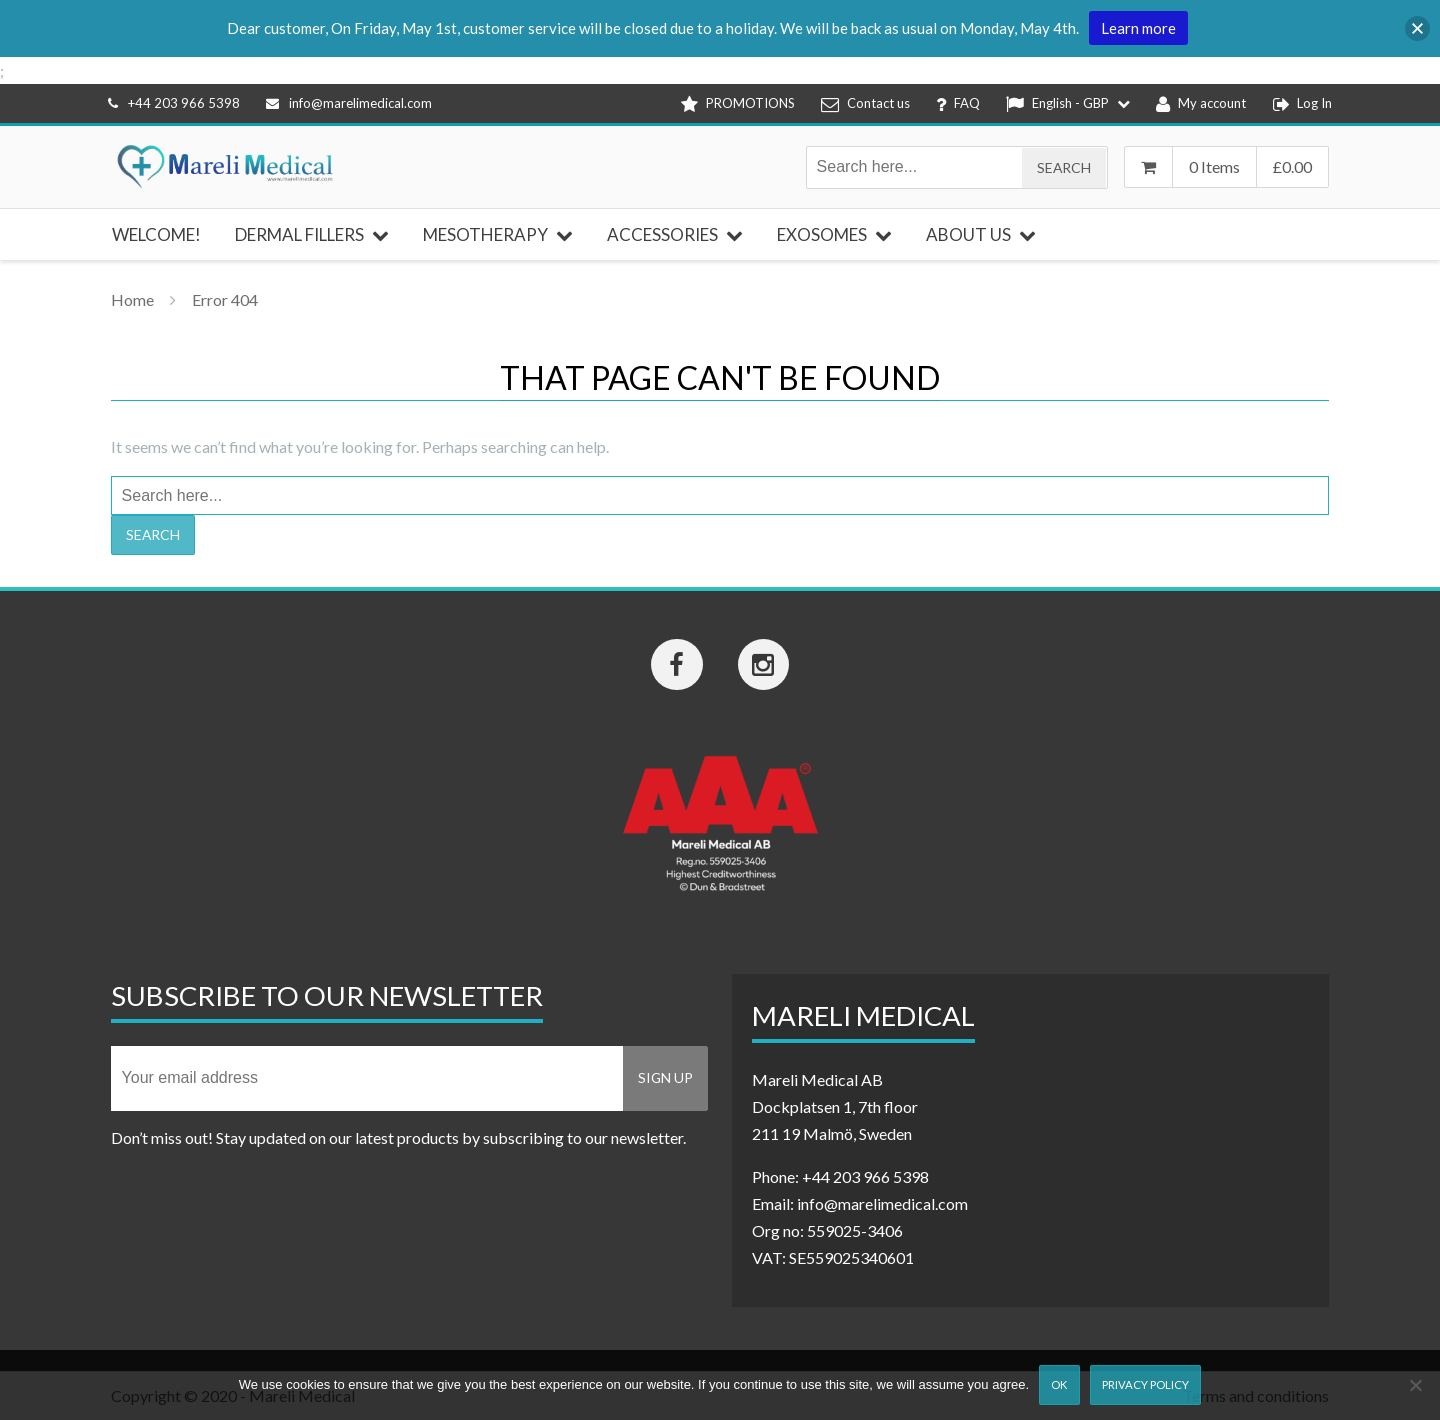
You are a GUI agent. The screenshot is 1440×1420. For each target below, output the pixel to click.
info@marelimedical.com (349, 103)
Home (132, 299)
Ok (1059, 1384)
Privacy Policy (1145, 1384)
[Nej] (1415, 1385)
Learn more (1138, 28)
